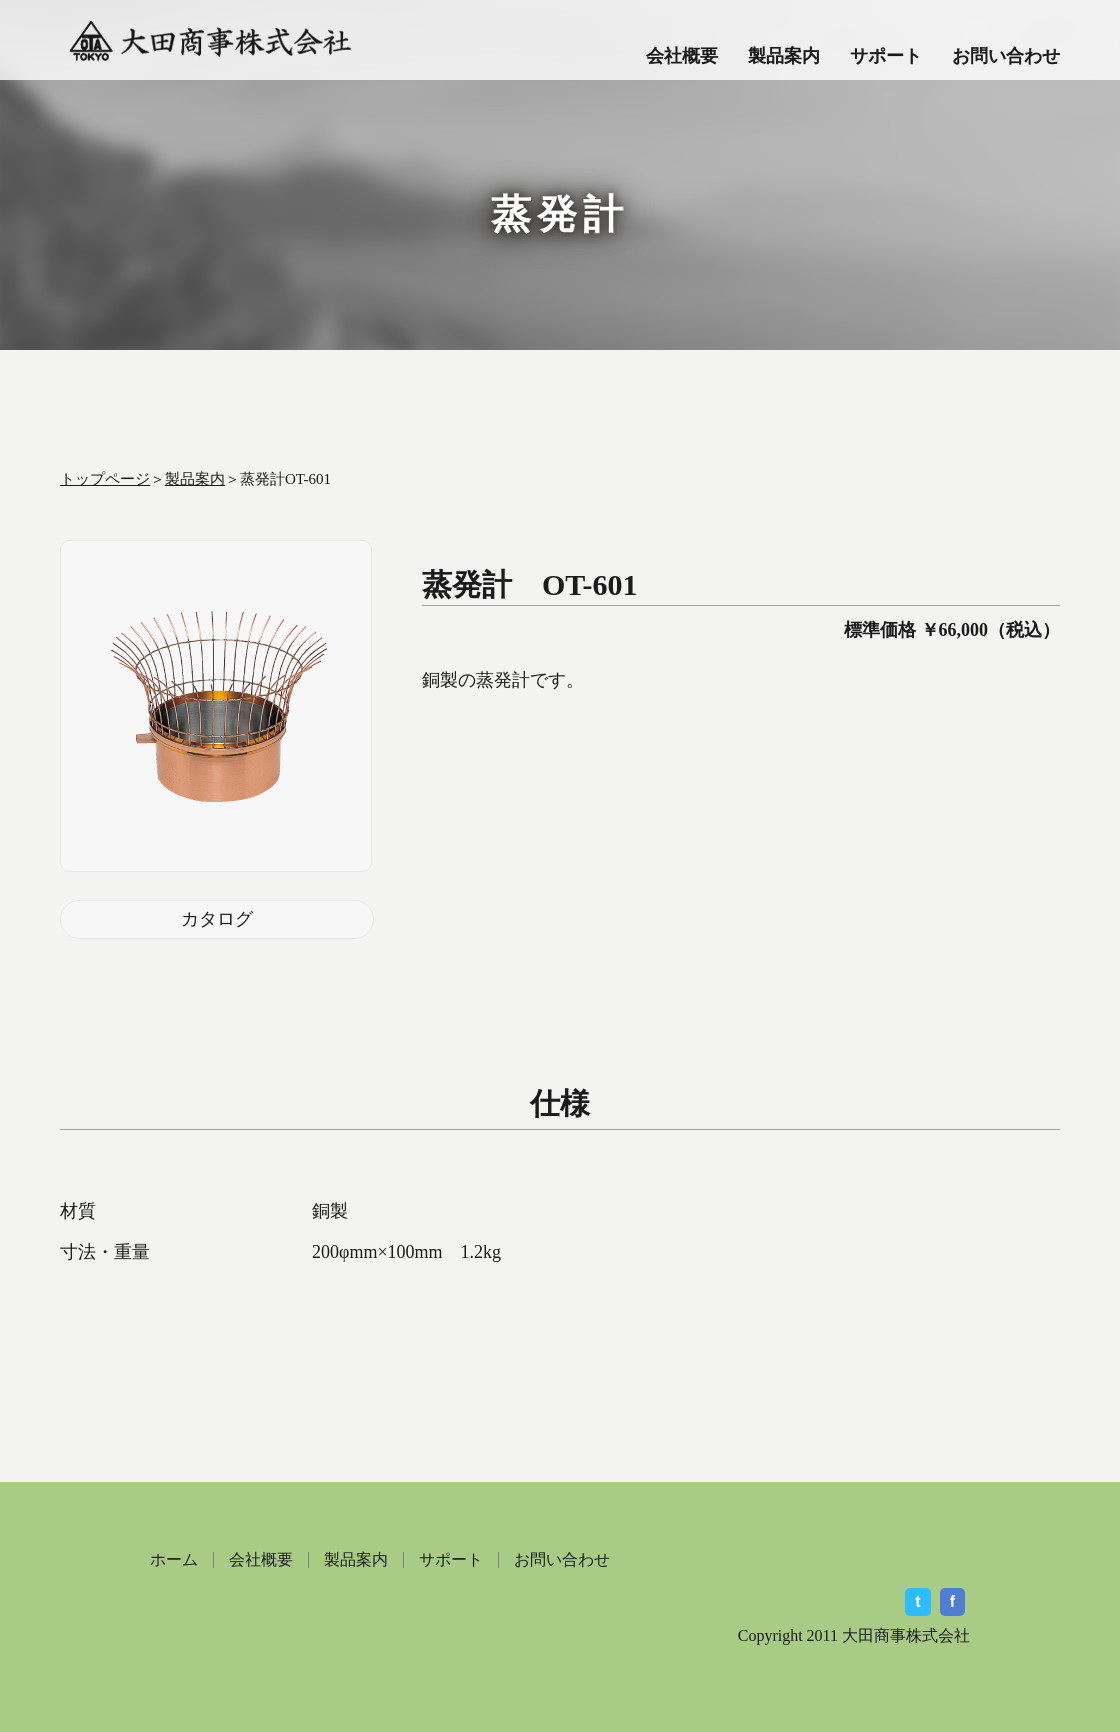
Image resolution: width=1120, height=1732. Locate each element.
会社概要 (682, 56)
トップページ (105, 479)
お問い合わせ (1006, 56)
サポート (886, 56)
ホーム (174, 1559)
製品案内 (784, 56)
